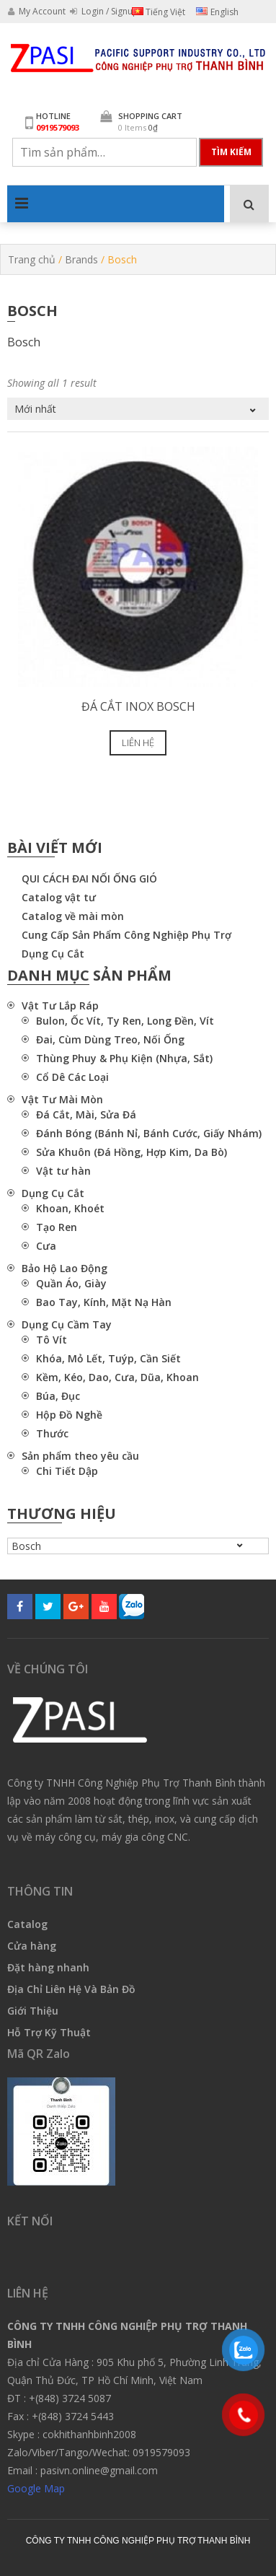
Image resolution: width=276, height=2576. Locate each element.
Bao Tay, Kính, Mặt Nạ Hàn (104, 1302)
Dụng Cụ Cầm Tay (67, 1324)
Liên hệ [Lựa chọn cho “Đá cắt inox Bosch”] (138, 742)
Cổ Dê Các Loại (72, 1077)
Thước (52, 1433)
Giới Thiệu (32, 2011)
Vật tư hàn (63, 1171)
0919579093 (57, 127)
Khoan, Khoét (70, 1208)
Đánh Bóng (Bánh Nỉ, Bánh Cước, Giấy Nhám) (149, 1133)
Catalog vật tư (59, 897)
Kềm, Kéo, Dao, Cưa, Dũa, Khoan (117, 1377)
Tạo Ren (56, 1227)
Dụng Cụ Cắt (53, 953)
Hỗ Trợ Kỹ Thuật (49, 2032)
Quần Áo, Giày (71, 1283)
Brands (81, 259)
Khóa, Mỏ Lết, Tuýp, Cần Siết (108, 1358)
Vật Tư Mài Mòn (62, 1099)
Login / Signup (104, 11)
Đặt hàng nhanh (48, 1967)
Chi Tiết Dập (67, 1471)
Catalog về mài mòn (73, 916)
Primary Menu (21, 203)
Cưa (46, 1246)
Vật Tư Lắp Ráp (60, 1005)
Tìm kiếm (231, 152)
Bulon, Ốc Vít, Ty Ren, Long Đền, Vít (125, 1021)
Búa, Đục (58, 1396)
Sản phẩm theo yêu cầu (80, 1456)
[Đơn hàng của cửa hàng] (138, 409)
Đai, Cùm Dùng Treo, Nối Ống (110, 1039)
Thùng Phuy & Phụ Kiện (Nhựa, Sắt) (124, 1058)
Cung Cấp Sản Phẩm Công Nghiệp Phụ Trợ (126, 935)
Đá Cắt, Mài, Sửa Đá (86, 1114)
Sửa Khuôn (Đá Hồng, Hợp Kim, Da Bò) (131, 1152)
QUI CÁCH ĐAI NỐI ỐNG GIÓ (89, 878)
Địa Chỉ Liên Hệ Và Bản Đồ (71, 1989)
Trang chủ (31, 259)
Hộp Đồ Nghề (69, 1414)
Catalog (27, 1924)
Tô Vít (51, 1339)
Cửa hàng (31, 1946)
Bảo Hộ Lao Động (64, 1268)
